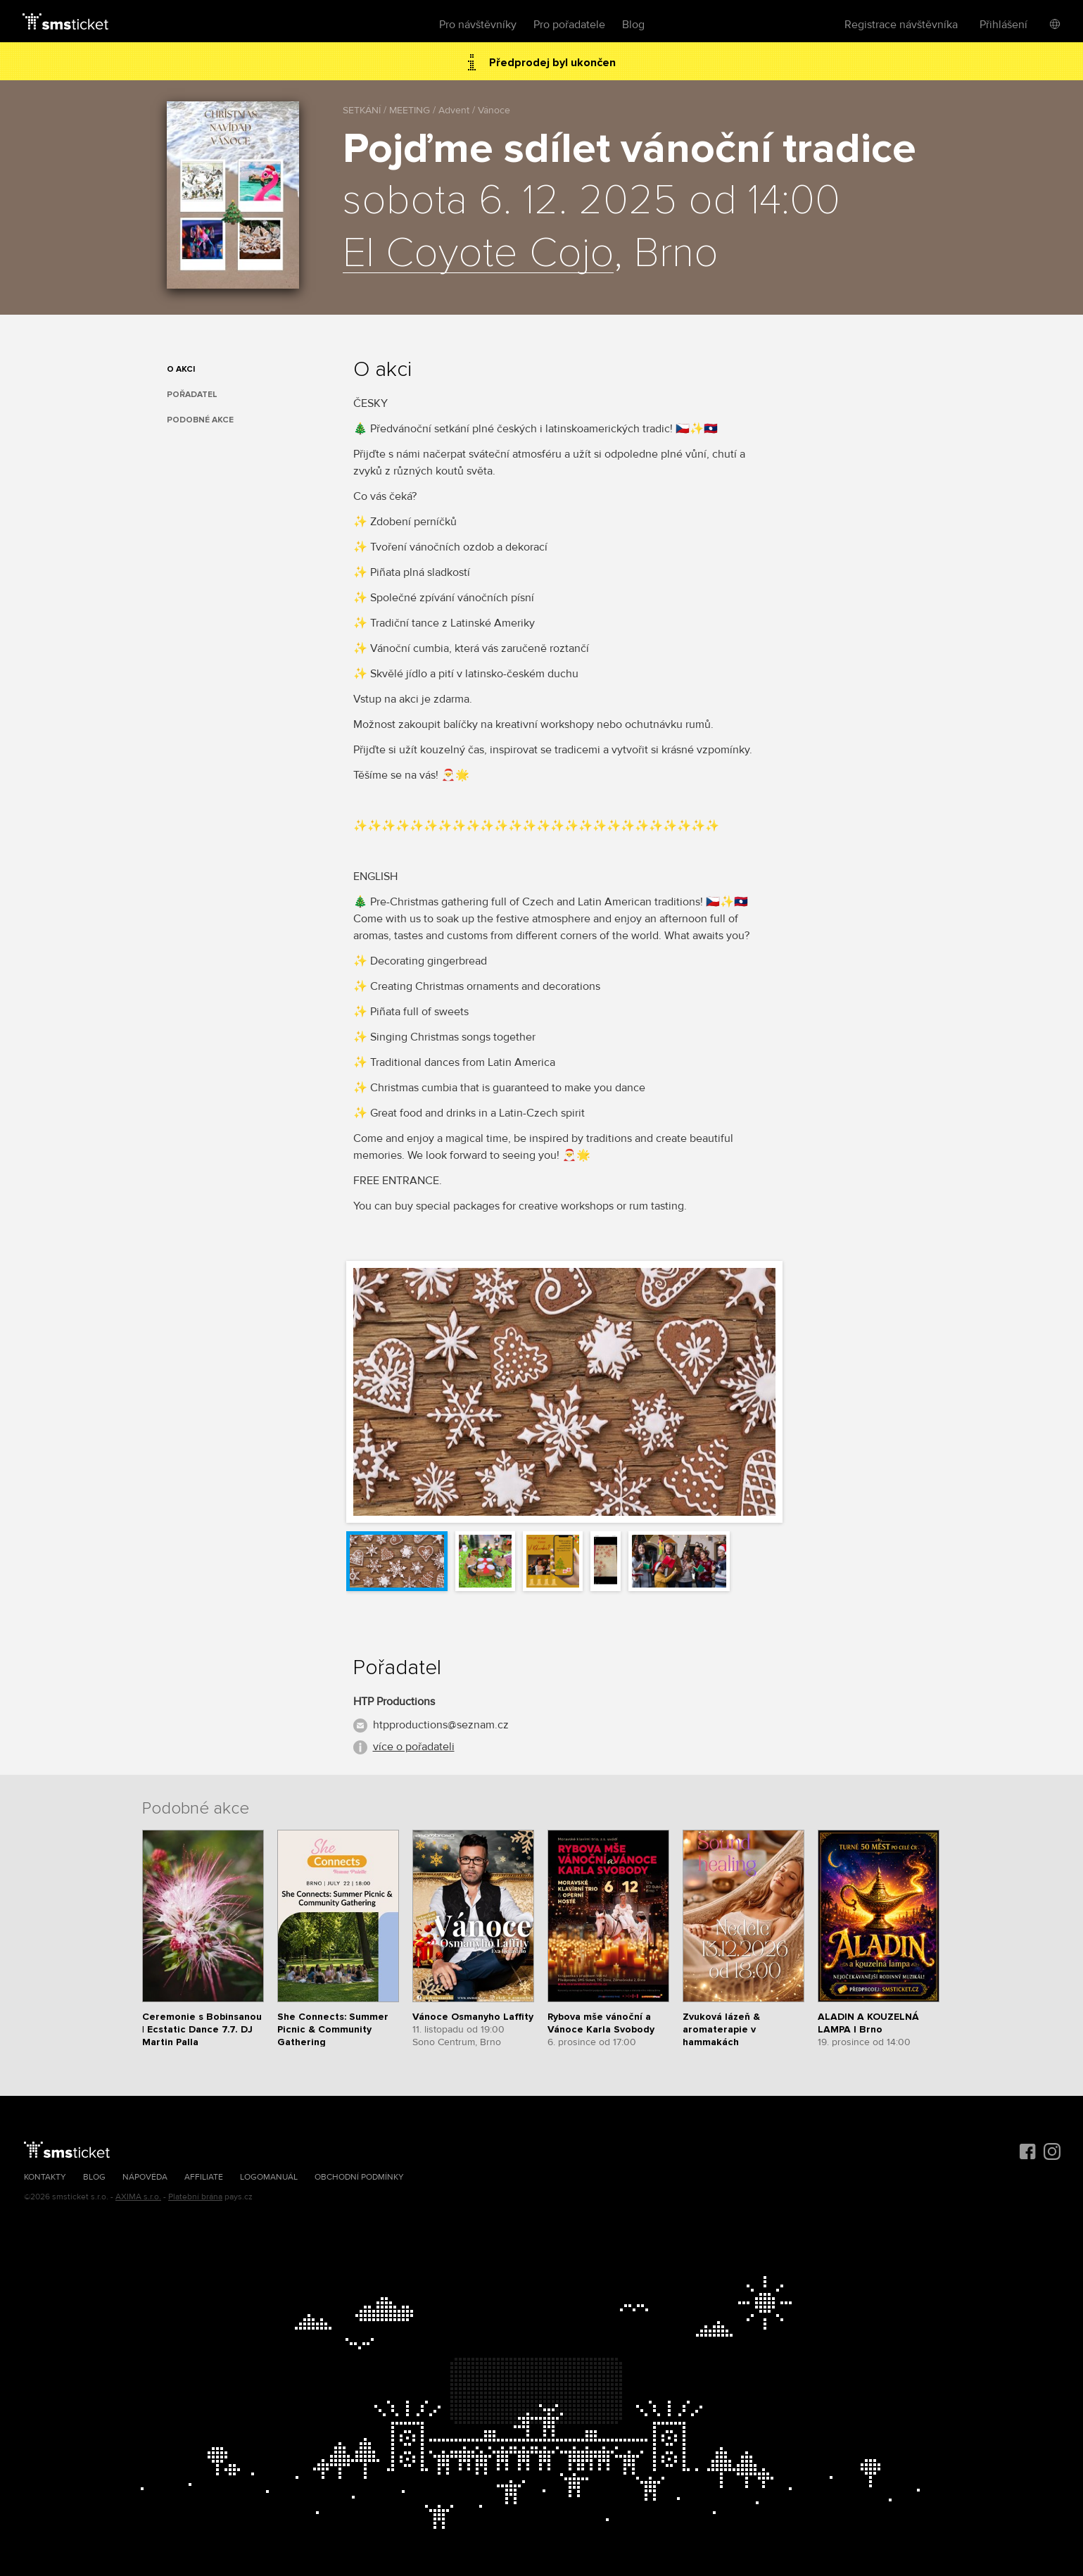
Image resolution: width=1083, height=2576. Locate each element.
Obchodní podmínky (359, 2177)
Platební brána (195, 2197)
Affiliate (203, 2177)
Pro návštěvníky (478, 25)
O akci (181, 369)
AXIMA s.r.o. (138, 2197)
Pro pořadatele (569, 25)
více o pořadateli (414, 1747)
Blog (633, 25)
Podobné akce (200, 420)
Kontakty (45, 2177)
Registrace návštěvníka (901, 25)
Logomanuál (269, 2177)
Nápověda (144, 2177)
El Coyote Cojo (478, 254)
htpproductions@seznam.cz (441, 1725)
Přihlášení (1003, 25)
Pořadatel (192, 394)
